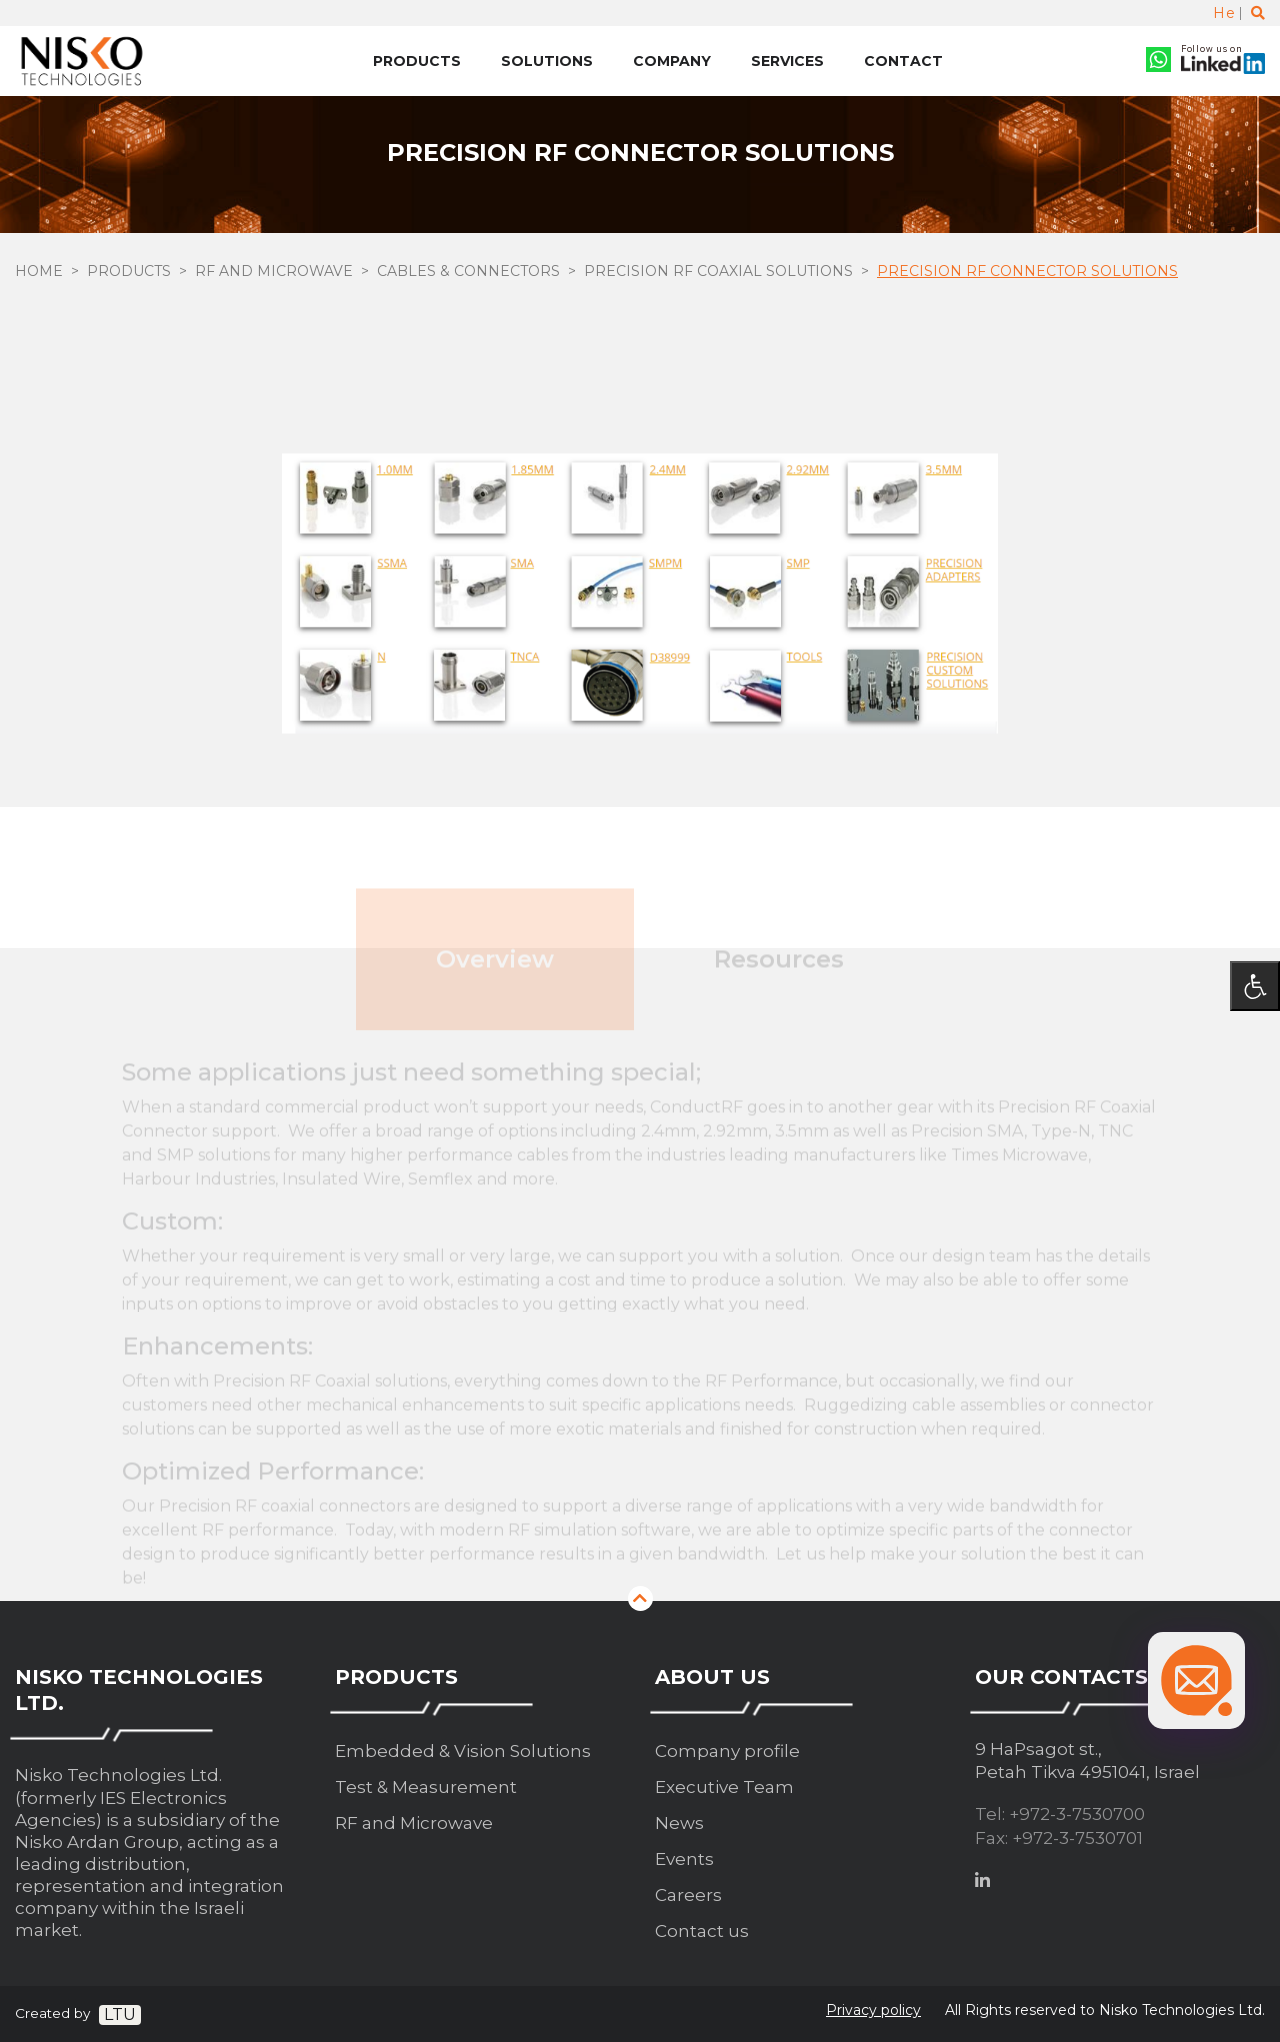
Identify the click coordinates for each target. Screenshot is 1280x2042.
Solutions (547, 61)
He (1224, 13)
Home (39, 271)
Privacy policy (873, 2010)
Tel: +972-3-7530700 (1060, 1814)
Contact (903, 61)
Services (787, 61)
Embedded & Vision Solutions (463, 1751)
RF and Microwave (274, 271)
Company (672, 61)
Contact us (702, 1931)
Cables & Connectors (468, 271)
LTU (120, 2014)
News (679, 1823)
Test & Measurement (426, 1787)
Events (684, 1859)
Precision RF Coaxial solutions (718, 271)
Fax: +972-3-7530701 (1059, 1838)
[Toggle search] (1258, 13)
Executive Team (724, 1787)
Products (417, 61)
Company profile (727, 1751)
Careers (688, 1895)
